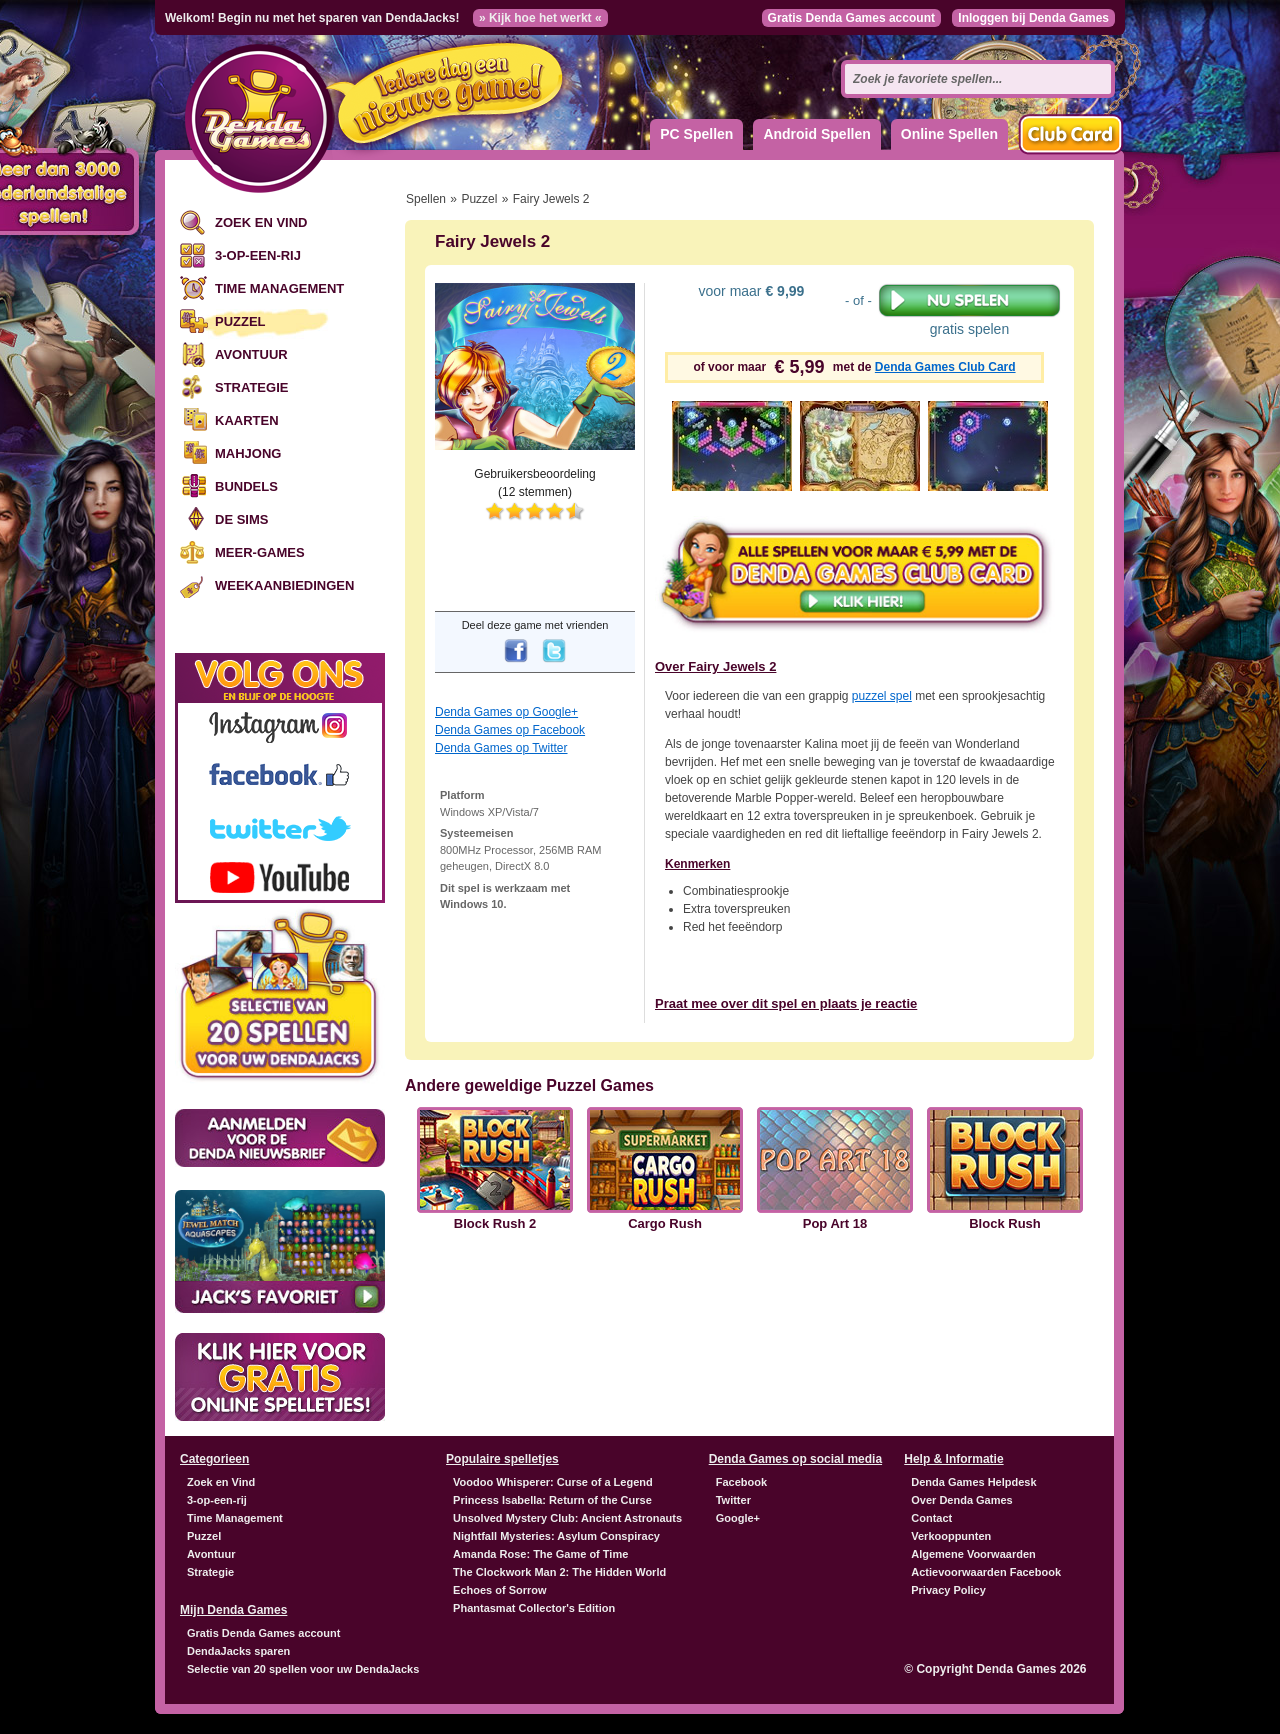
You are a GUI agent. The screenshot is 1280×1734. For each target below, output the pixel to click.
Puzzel (240, 321)
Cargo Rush (665, 1224)
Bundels (246, 486)
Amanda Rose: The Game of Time (540, 1554)
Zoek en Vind (261, 222)
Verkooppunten (951, 1536)
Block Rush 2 (495, 1224)
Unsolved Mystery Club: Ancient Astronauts (567, 1518)
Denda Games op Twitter (501, 748)
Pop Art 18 (835, 1224)
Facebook (741, 1482)
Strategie (251, 387)
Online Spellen (949, 134)
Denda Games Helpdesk (973, 1482)
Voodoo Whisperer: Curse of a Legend (553, 1482)
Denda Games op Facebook (510, 730)
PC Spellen (696, 134)
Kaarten (247, 420)
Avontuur (251, 354)
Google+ (738, 1518)
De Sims (241, 519)
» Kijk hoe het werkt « (540, 18)
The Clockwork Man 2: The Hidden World (559, 1572)
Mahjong (248, 453)
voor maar (750, 291)
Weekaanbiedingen (284, 585)
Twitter (733, 1500)
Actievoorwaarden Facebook (986, 1572)
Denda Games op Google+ (506, 712)
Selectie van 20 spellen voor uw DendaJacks (303, 1669)
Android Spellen (816, 134)
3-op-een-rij (258, 255)
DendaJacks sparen (238, 1651)
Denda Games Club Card (945, 367)
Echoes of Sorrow (500, 1590)
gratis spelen (969, 310)
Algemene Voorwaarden (973, 1554)
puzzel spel (882, 696)
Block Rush (1005, 1224)
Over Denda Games (962, 1500)
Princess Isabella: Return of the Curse (552, 1500)
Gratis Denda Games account (851, 18)
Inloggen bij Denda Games (1033, 18)
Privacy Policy (948, 1590)
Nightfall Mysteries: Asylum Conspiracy (556, 1536)
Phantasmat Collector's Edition (534, 1608)
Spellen (426, 199)
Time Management (279, 288)
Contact (931, 1518)
